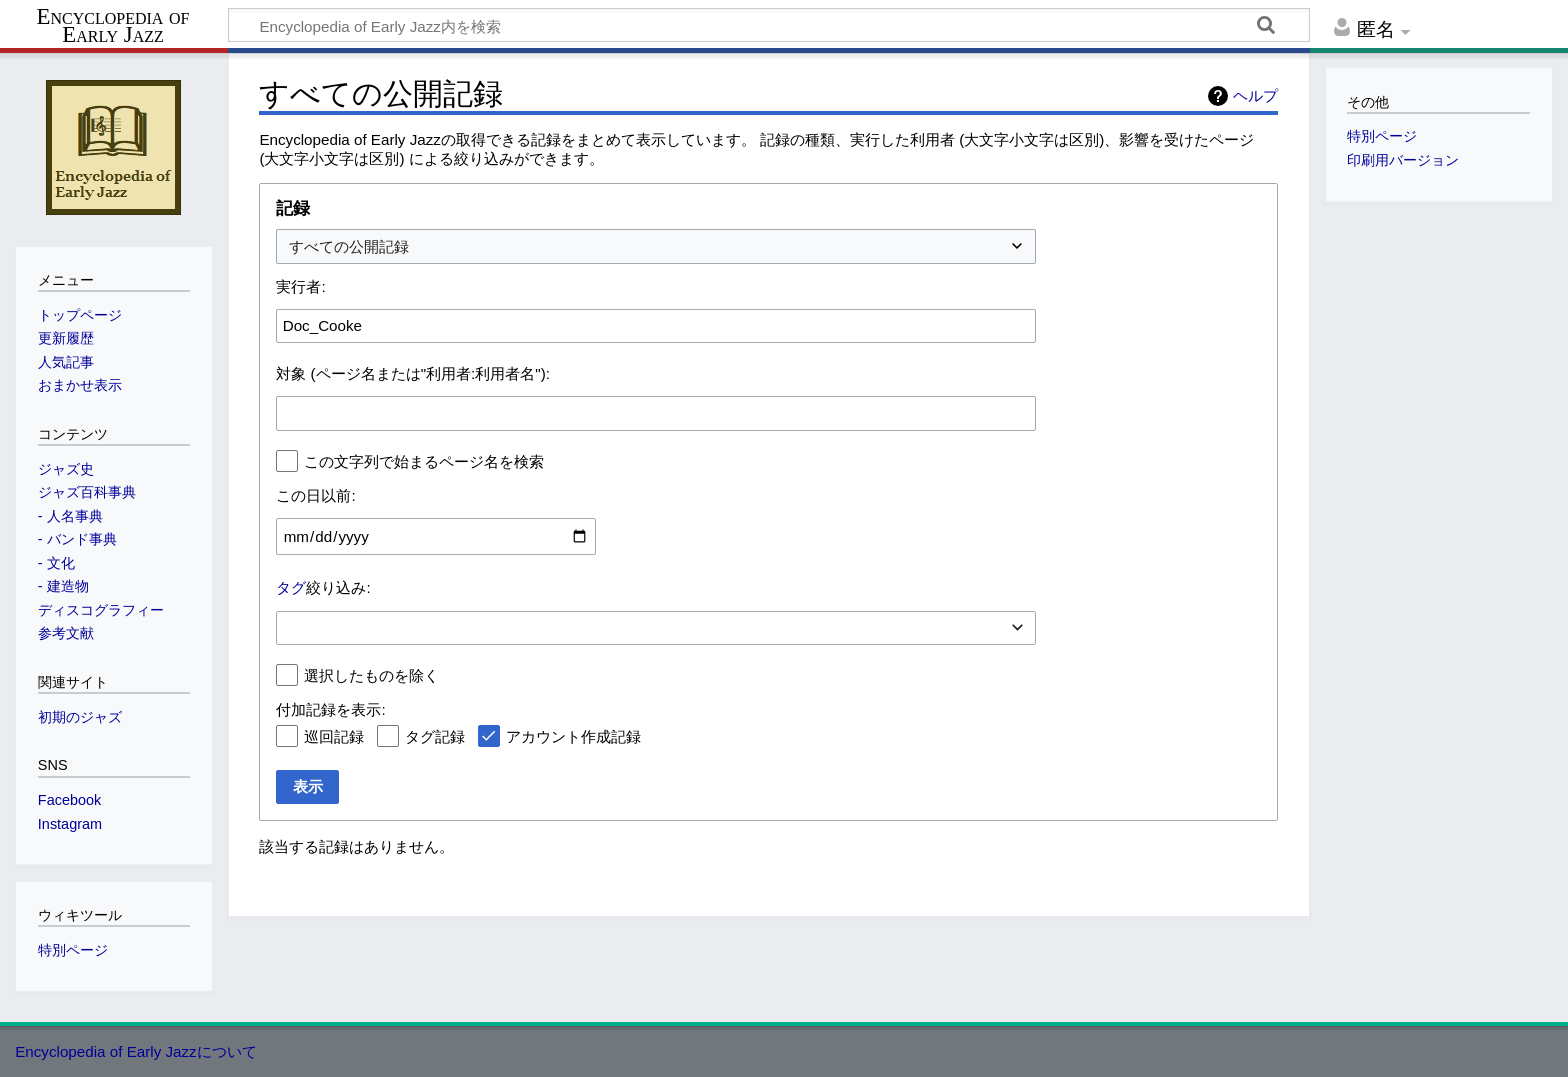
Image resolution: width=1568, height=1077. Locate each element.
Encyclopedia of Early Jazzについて (136, 1051)
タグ (291, 587)
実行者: (300, 286)
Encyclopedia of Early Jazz (113, 26)
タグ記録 (435, 736)
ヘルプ (1255, 95)
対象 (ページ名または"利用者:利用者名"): (413, 373)
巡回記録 (334, 736)
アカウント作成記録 (573, 736)
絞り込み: (323, 587)
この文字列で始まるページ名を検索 (424, 461)
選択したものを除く (371, 675)
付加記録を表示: (330, 709)
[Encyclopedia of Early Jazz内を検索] (769, 25)
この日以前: (315, 495)
